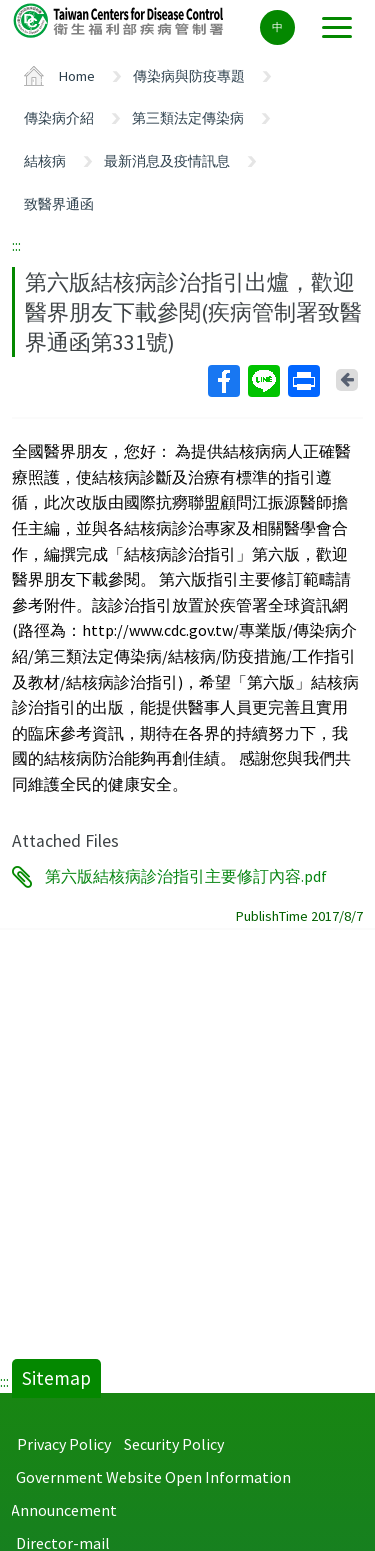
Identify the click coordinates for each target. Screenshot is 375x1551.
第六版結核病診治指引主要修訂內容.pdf (186, 877)
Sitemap (56, 1378)
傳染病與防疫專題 (189, 76)
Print (303, 381)
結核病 (45, 161)
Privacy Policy (64, 1444)
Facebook (223, 381)
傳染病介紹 (59, 118)
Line (263, 381)
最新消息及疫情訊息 (167, 161)
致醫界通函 (59, 204)
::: (16, 245)
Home (77, 76)
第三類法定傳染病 (188, 118)
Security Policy (174, 1444)
